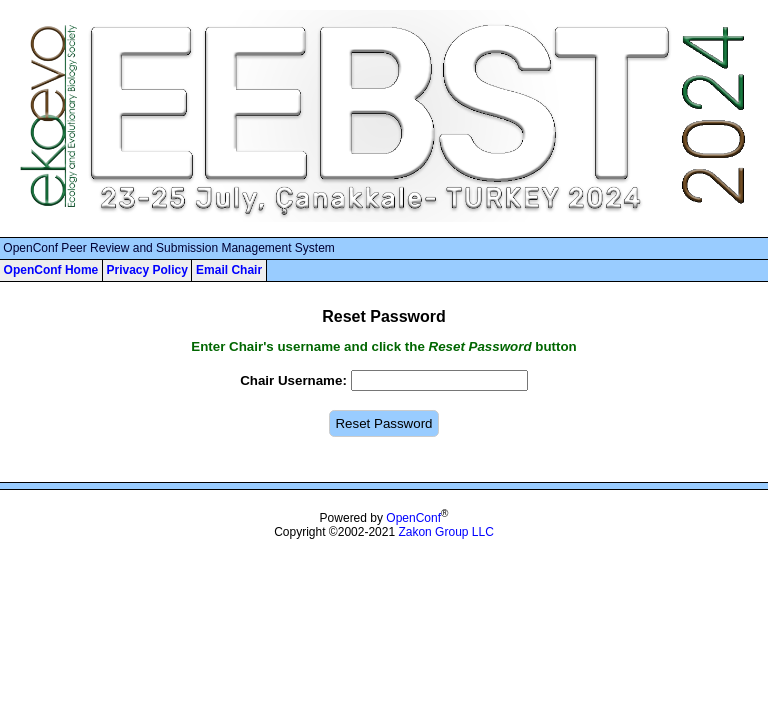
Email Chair (229, 270)
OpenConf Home (51, 270)
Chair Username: (293, 380)
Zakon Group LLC (445, 532)
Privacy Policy (146, 270)
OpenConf (413, 518)
